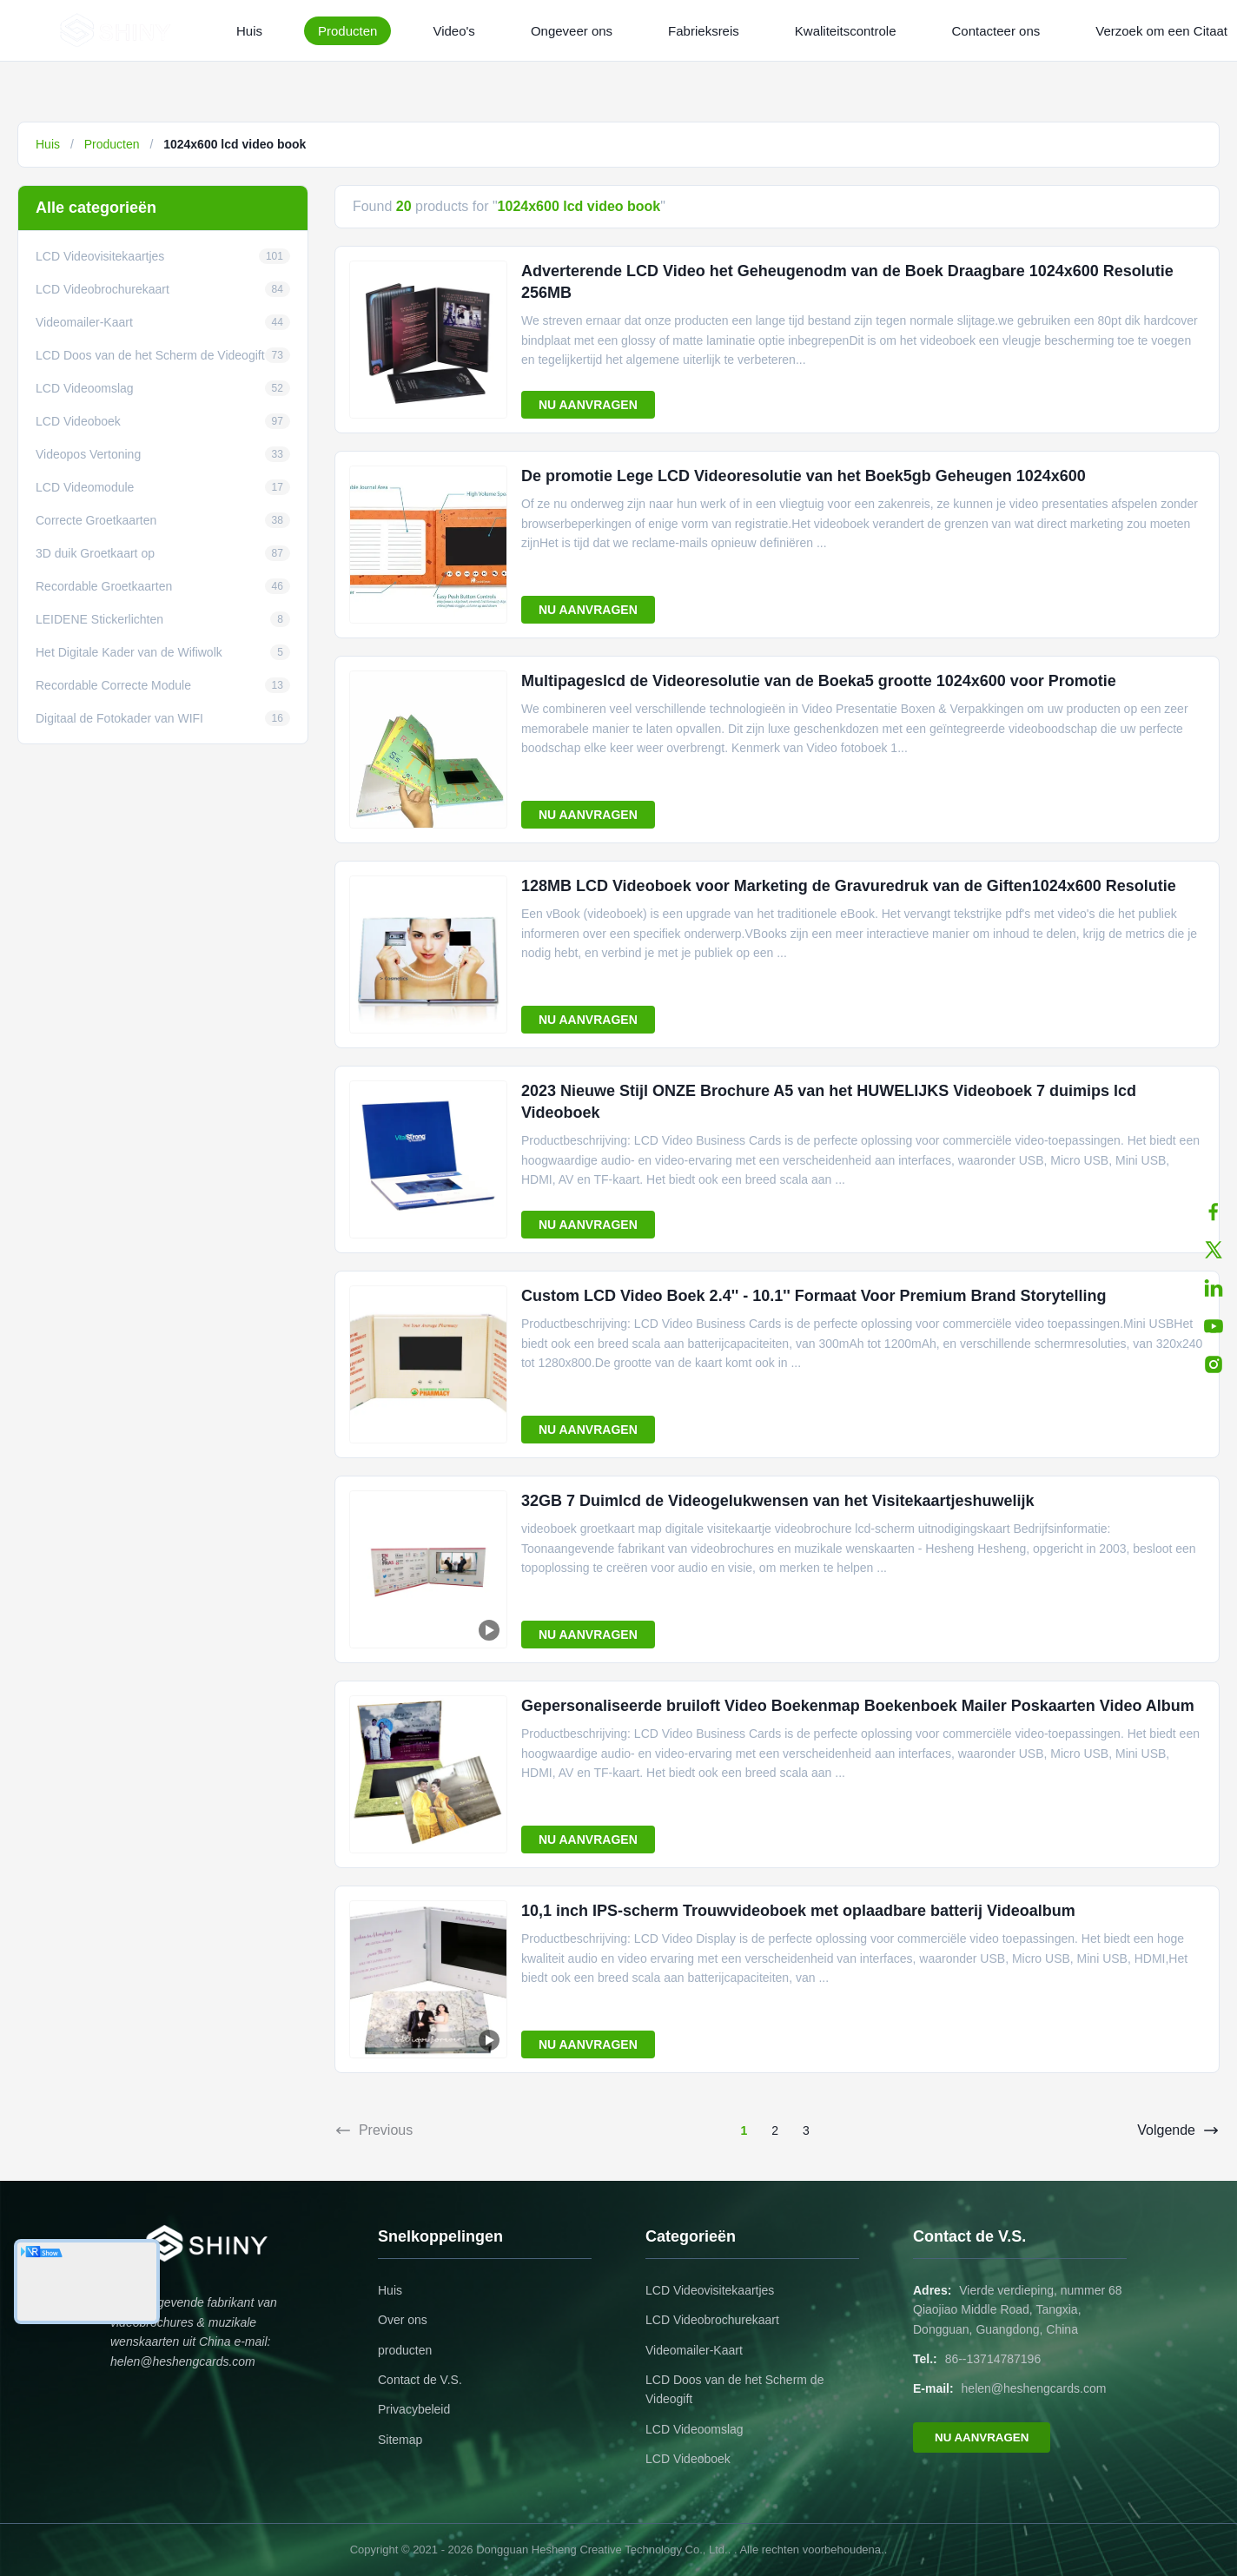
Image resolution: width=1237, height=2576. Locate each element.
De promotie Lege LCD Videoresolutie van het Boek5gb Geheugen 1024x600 (803, 476)
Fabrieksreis (703, 30)
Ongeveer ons (571, 30)
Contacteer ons (996, 30)
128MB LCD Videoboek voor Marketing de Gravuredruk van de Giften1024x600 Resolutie (848, 886)
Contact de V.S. (420, 2380)
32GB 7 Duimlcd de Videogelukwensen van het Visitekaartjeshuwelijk (778, 1500)
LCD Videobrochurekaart (712, 2320)
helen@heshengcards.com (1034, 2388)
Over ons (402, 2320)
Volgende (1178, 2130)
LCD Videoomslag (694, 2429)
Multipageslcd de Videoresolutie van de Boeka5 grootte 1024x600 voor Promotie (818, 681)
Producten (347, 30)
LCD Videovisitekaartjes (709, 2290)
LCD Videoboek (688, 2459)
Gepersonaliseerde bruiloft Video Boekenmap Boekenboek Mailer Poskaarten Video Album (857, 1705)
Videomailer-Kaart (694, 2350)
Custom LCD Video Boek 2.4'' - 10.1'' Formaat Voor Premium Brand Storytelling (814, 1296)
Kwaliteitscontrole (845, 30)
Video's (453, 30)
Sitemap (400, 2440)
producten (405, 2350)
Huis (249, 30)
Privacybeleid (414, 2409)
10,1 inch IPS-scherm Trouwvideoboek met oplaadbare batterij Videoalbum (798, 1910)
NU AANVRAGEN (588, 405)
